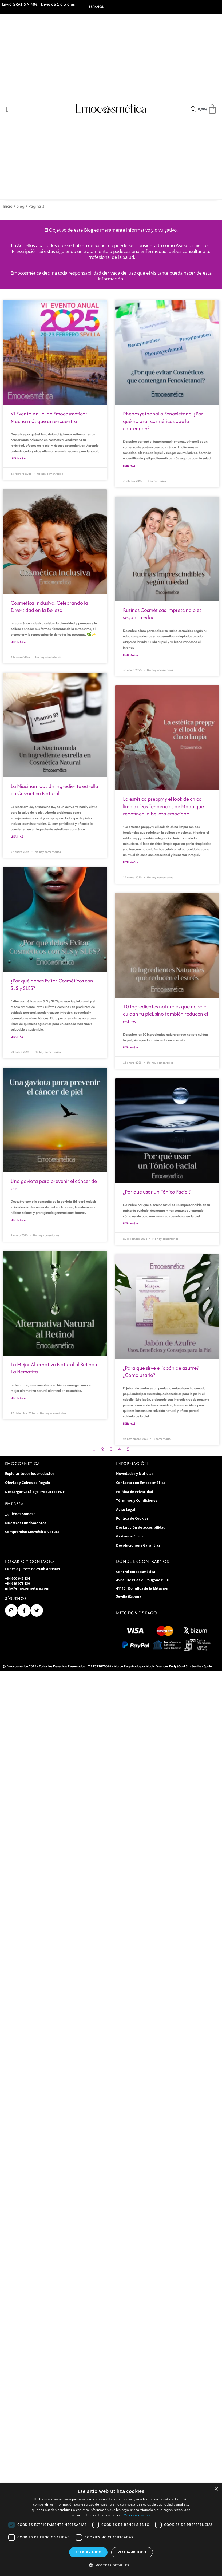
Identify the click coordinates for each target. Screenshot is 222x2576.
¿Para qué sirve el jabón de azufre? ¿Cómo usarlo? (161, 1373)
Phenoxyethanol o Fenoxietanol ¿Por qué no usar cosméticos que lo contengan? (163, 421)
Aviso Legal (125, 1512)
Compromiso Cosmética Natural (33, 1534)
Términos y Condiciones (136, 1503)
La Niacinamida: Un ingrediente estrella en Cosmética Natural (54, 790)
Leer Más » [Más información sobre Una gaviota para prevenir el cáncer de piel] (18, 1222)
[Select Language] (104, 7)
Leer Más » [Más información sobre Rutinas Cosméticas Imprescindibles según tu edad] (130, 655)
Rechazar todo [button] (132, 2552)
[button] (111, 2565)
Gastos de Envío (129, 1539)
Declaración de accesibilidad (140, 1530)
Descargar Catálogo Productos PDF (35, 1494)
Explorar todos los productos (29, 1476)
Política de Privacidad (134, 1494)
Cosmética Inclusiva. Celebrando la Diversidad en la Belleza (49, 606)
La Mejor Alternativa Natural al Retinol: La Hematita (54, 1370)
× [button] (216, 2489)
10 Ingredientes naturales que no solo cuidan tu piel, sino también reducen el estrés (165, 1015)
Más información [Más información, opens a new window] (137, 2515)
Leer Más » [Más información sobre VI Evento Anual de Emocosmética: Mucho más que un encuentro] (18, 458)
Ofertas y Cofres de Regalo (27, 1485)
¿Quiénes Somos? (20, 1516)
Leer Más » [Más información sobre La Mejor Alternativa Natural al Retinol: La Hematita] (18, 1400)
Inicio (8, 206)
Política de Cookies (132, 1521)
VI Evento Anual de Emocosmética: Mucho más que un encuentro (49, 417)
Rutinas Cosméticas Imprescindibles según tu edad (162, 614)
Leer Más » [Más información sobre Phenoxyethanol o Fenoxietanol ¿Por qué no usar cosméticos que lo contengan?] (130, 465)
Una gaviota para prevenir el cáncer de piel (54, 1186)
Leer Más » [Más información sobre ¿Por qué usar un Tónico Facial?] (130, 1225)
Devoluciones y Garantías (138, 1547)
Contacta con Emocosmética (140, 1485)
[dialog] (111, 2529)
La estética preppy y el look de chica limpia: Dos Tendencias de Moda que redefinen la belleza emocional (163, 807)
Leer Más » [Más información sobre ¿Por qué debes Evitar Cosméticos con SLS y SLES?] (18, 1038)
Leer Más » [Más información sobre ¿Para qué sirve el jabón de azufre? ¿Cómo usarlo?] (130, 1426)
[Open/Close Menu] (7, 109)
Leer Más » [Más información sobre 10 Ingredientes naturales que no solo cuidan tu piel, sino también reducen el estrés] (130, 1049)
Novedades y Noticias (134, 1476)
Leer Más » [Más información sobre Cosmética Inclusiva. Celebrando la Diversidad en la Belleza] (18, 642)
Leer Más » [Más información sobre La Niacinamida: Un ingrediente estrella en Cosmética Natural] (18, 837)
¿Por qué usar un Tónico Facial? (157, 1193)
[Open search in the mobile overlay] (193, 109)
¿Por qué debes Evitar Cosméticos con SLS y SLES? (52, 985)
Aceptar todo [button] (88, 2552)
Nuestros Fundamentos (25, 1525)
